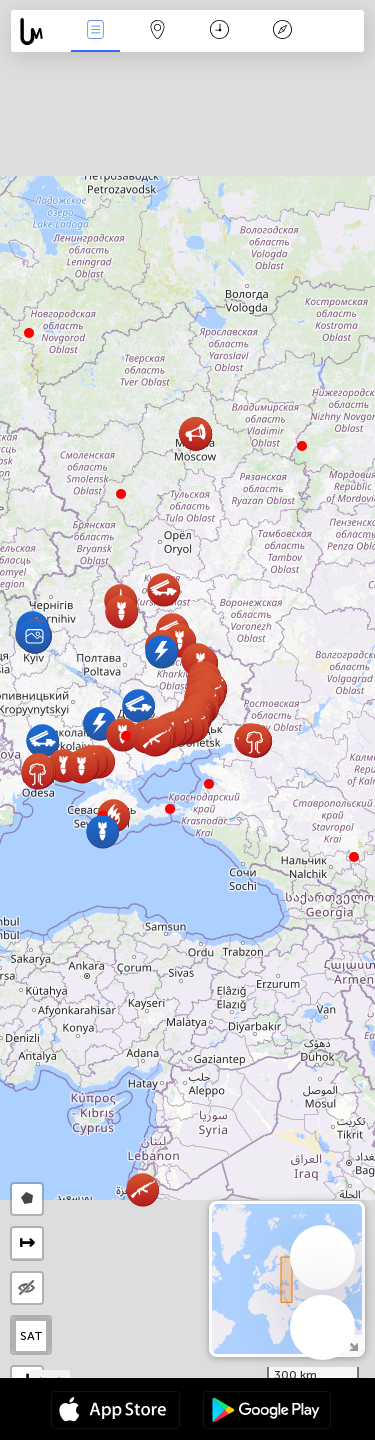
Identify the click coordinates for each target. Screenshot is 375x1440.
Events (95, 31)
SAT (31, 1336)
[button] (170, 809)
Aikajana (219, 31)
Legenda (282, 31)
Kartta (158, 31)
